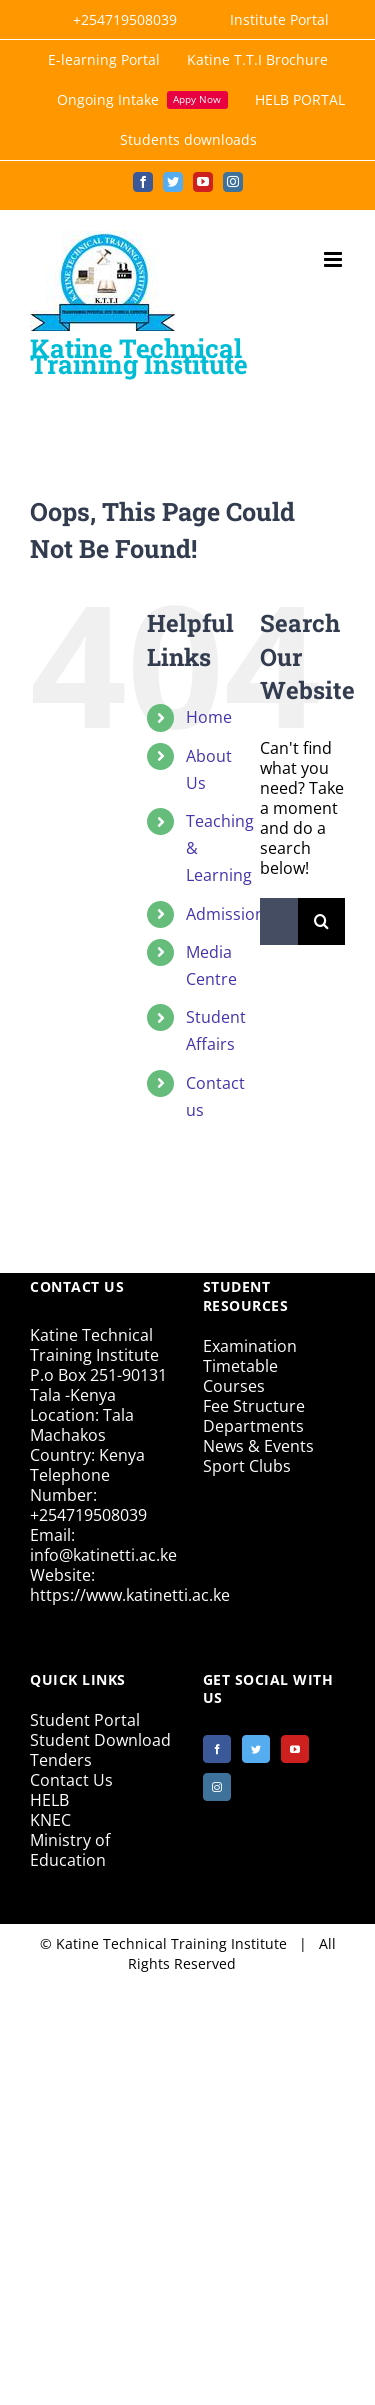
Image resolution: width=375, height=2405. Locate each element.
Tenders (61, 1760)
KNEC (50, 1820)
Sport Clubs (247, 1466)
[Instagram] (217, 1787)
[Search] (321, 921)
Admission (225, 914)
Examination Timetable (250, 1356)
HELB (49, 1800)
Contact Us (71, 1780)
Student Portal (85, 1720)
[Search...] (279, 921)
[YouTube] (295, 1749)
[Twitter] (256, 1749)
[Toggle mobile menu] (334, 259)
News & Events (258, 1446)
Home (209, 717)
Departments (253, 1426)
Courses (234, 1386)
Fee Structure (254, 1406)
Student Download (100, 1740)
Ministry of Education (70, 1850)
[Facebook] (217, 1749)
